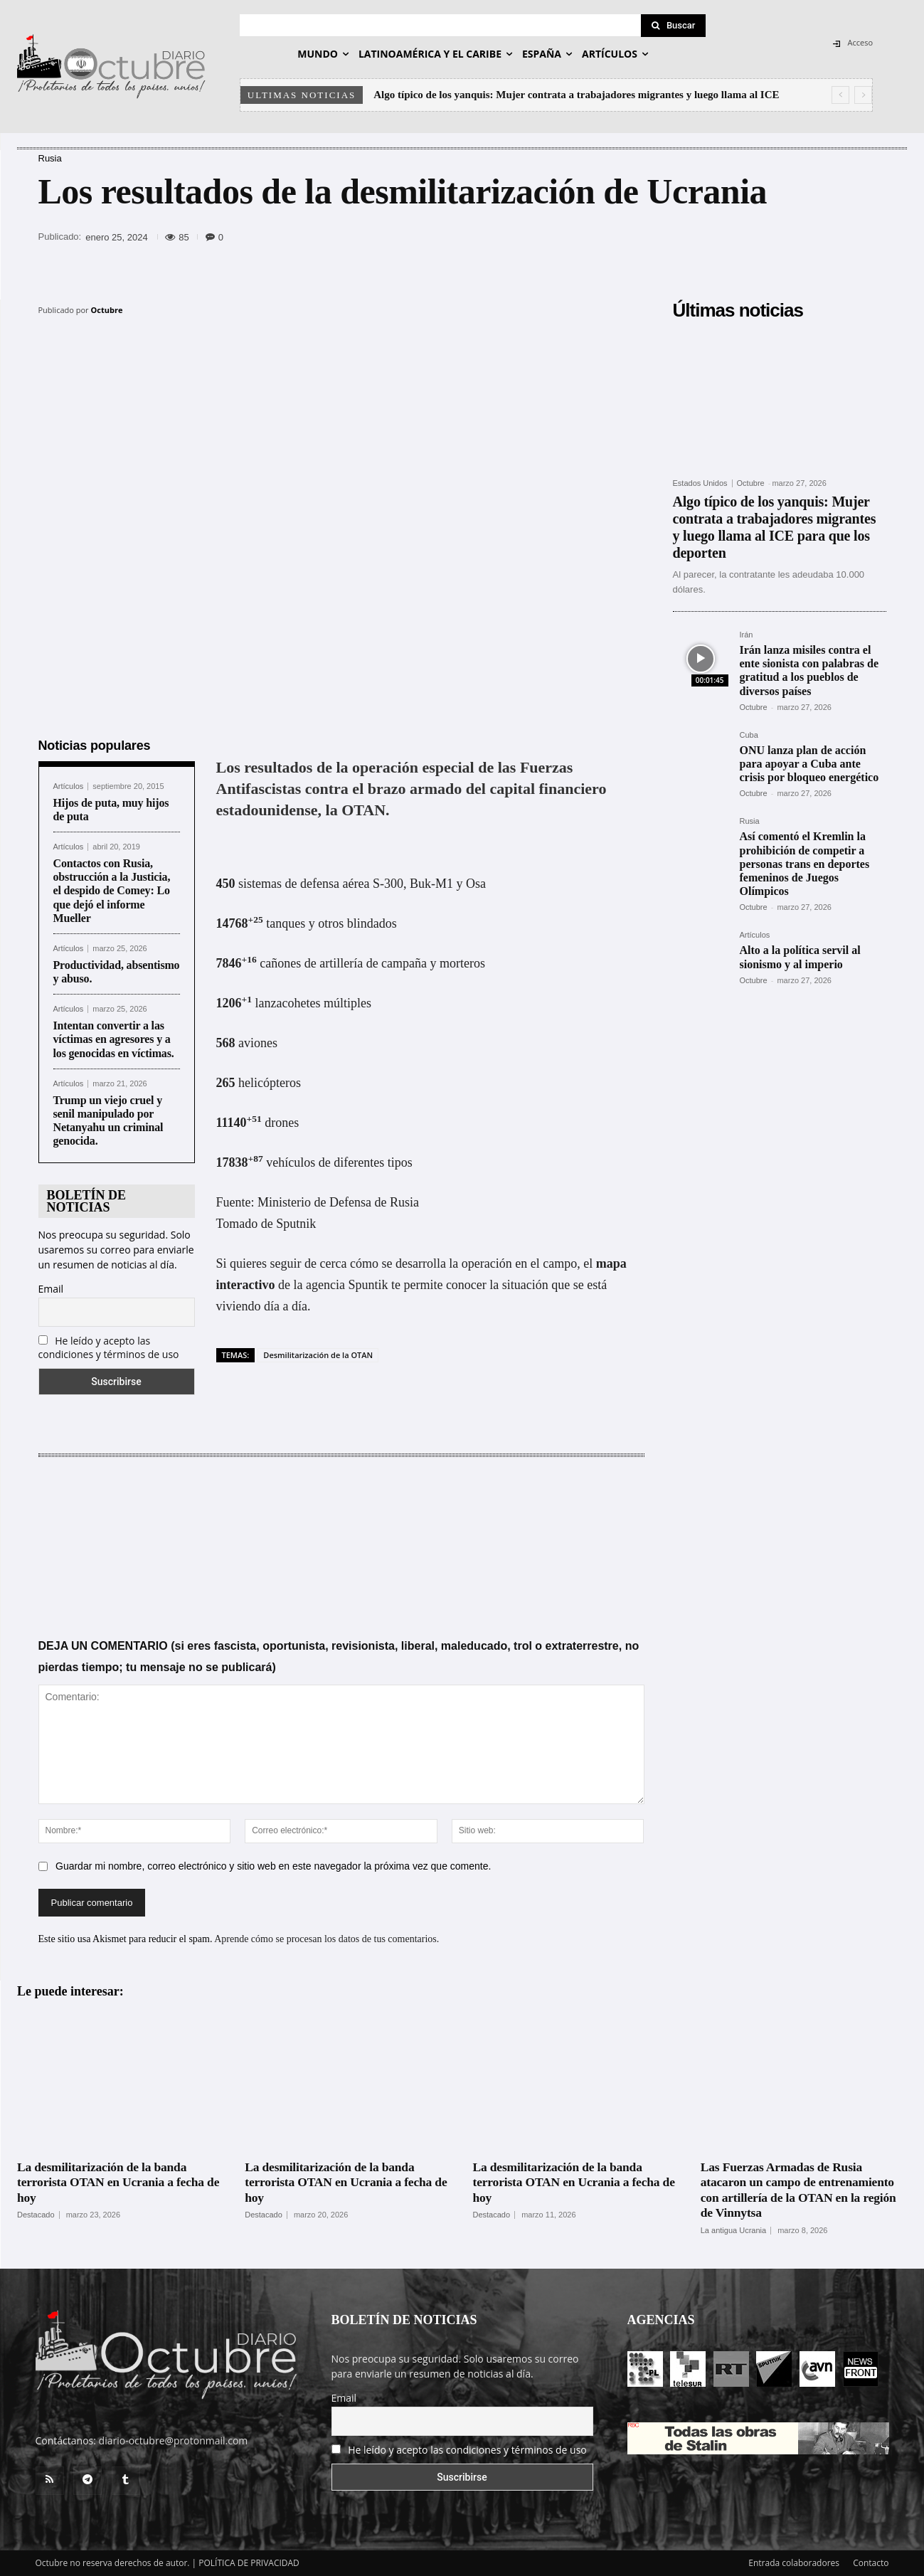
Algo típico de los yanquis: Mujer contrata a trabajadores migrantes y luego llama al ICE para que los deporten (774, 527)
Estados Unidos (700, 483)
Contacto (870, 2563)
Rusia (50, 158)
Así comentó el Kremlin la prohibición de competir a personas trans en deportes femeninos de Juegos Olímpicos (805, 863)
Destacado (36, 2215)
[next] (863, 95)
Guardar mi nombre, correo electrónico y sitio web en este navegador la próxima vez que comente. (273, 1866)
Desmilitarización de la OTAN (318, 1355)
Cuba (749, 735)
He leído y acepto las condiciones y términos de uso (108, 1347)
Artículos (68, 786)
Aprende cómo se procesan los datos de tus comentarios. (326, 1939)
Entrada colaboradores (793, 2563)
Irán (746, 635)
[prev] (840, 95)
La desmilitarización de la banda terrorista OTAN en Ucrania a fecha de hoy (113, 2182)
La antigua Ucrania (733, 2231)
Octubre (107, 309)
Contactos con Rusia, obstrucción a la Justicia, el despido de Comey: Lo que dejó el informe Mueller (112, 890)
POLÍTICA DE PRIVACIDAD (248, 2563)
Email (51, 1288)
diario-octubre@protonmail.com (173, 2440)
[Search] (673, 25)
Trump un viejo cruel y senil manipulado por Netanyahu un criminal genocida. (108, 1120)
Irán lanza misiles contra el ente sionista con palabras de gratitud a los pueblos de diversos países (809, 670)
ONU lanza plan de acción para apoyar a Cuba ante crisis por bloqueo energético (809, 763)
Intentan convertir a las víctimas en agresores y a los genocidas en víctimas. (113, 1039)
